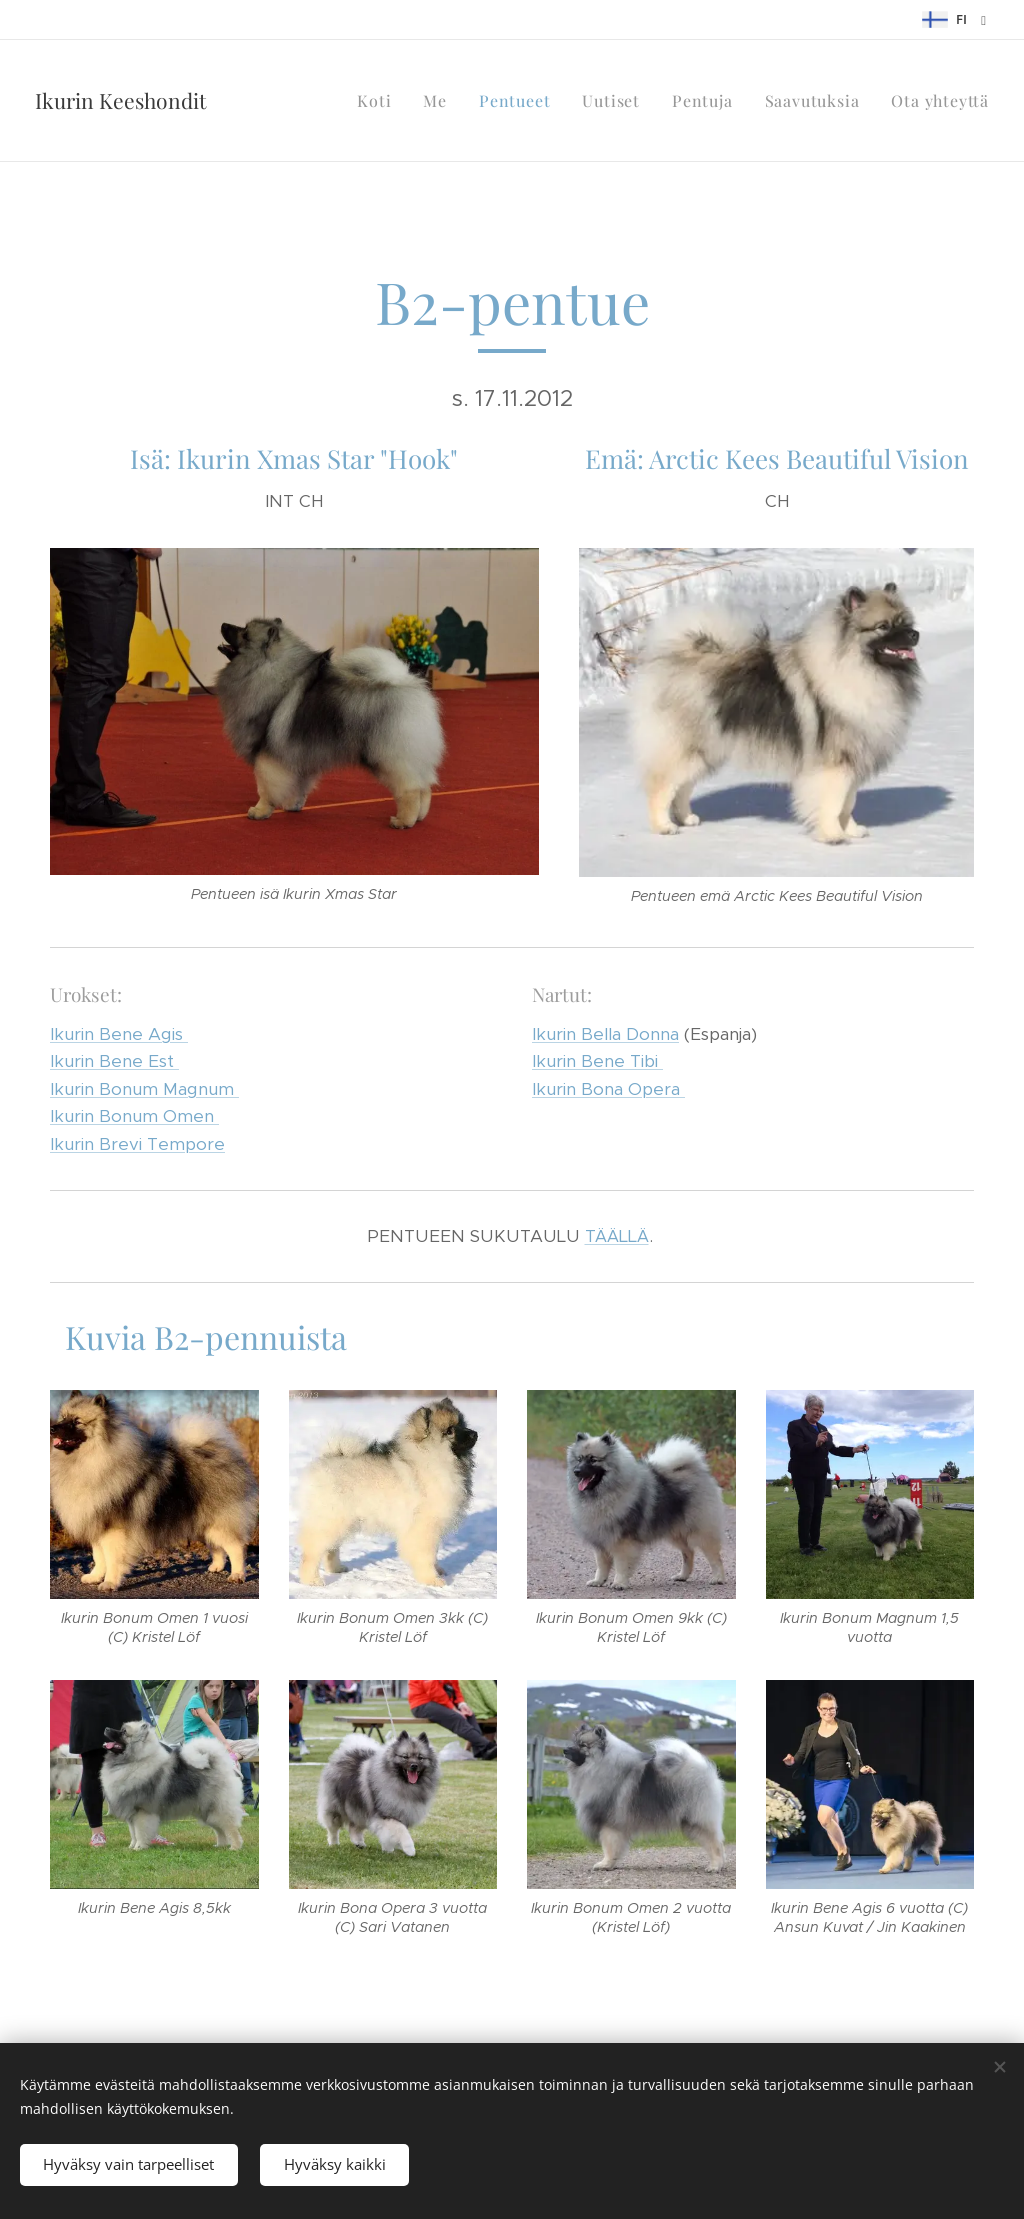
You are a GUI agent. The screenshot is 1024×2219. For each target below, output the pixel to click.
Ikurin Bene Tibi (597, 1061)
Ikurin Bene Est (114, 1061)
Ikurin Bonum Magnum (144, 1088)
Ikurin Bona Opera (608, 1088)
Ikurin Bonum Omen (134, 1116)
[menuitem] (379, 101)
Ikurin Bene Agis (119, 1033)
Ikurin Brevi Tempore (137, 1143)
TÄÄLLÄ (617, 1236)
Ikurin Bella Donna (605, 1033)
